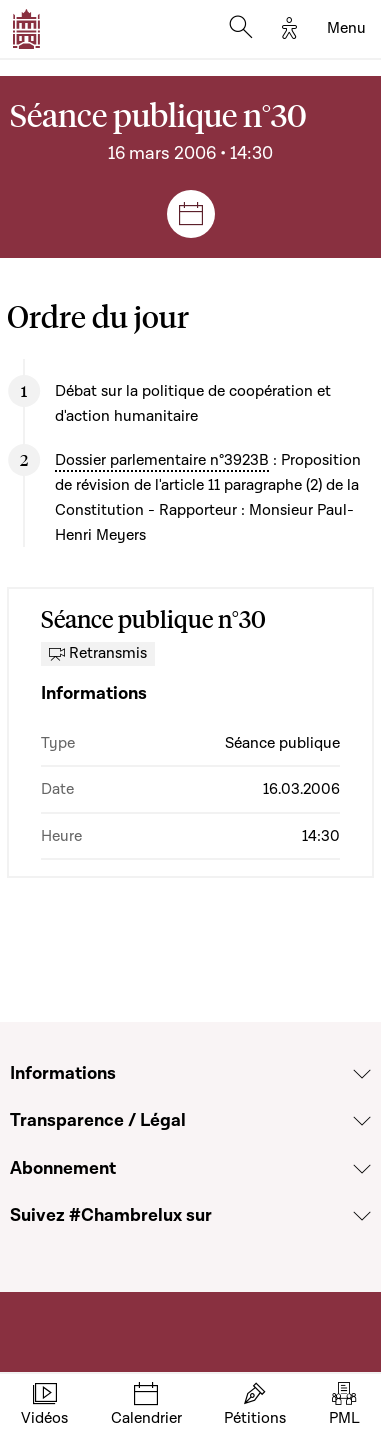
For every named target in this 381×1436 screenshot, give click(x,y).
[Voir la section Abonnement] (362, 1169)
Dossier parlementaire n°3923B (162, 460)
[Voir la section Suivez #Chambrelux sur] (362, 1216)
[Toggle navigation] (346, 29)
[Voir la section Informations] (362, 1074)
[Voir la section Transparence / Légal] (362, 1121)
